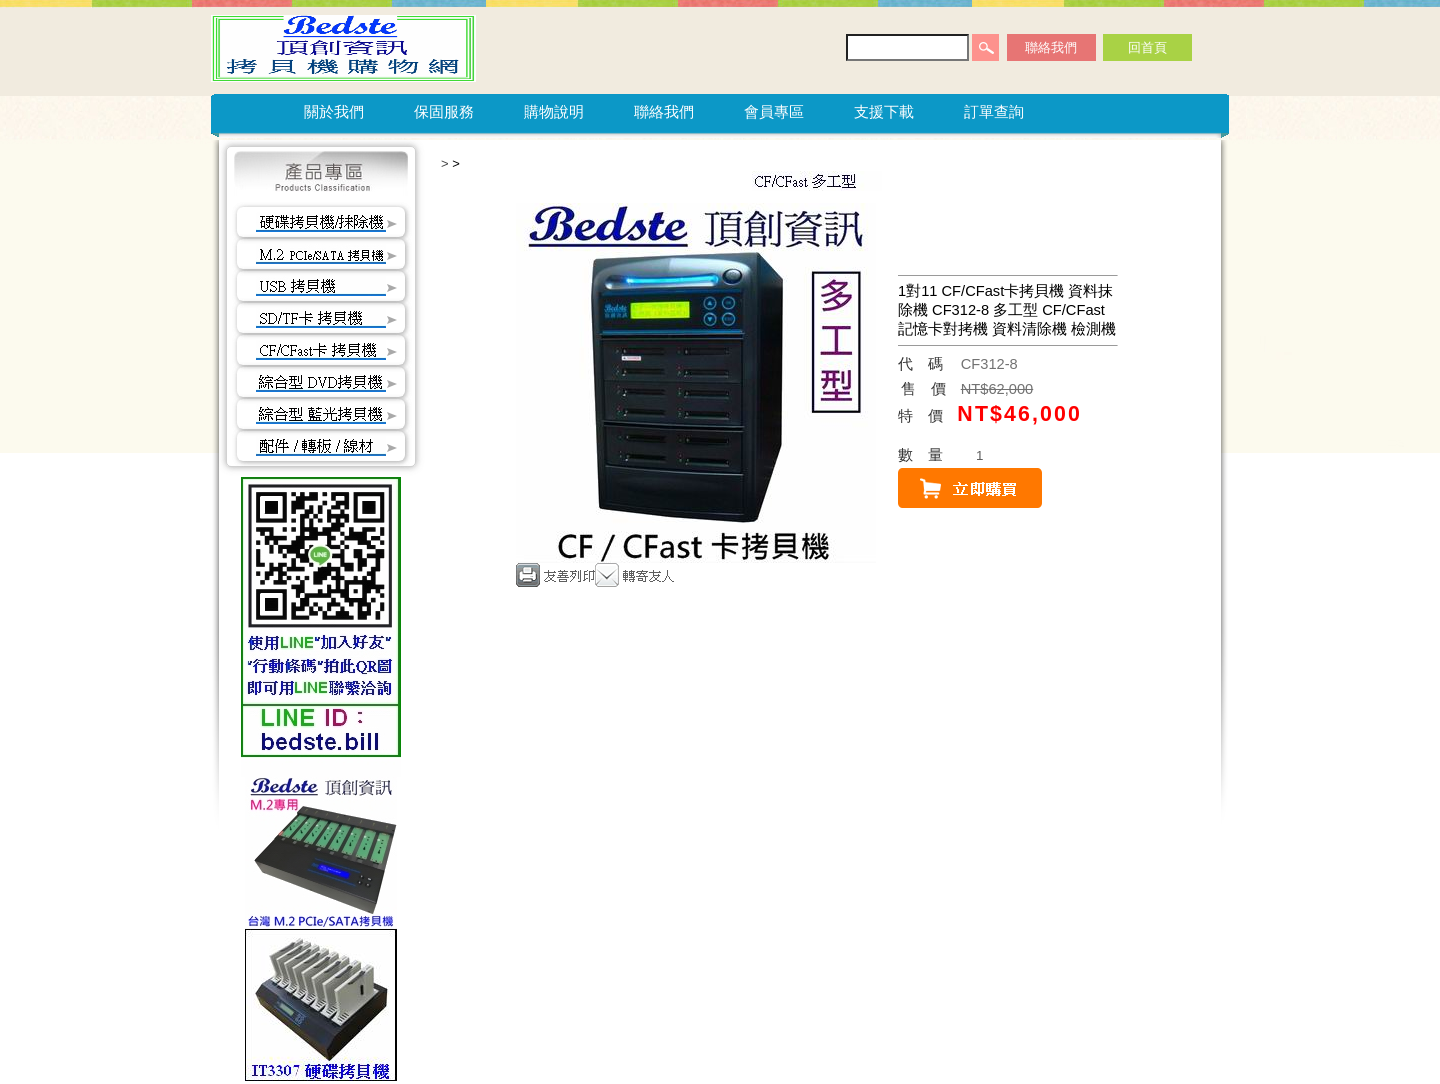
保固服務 (444, 111)
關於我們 (334, 111)
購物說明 (554, 111)
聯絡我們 (1051, 47)
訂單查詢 (994, 111)
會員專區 (774, 111)
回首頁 (1147, 47)
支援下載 (884, 111)
